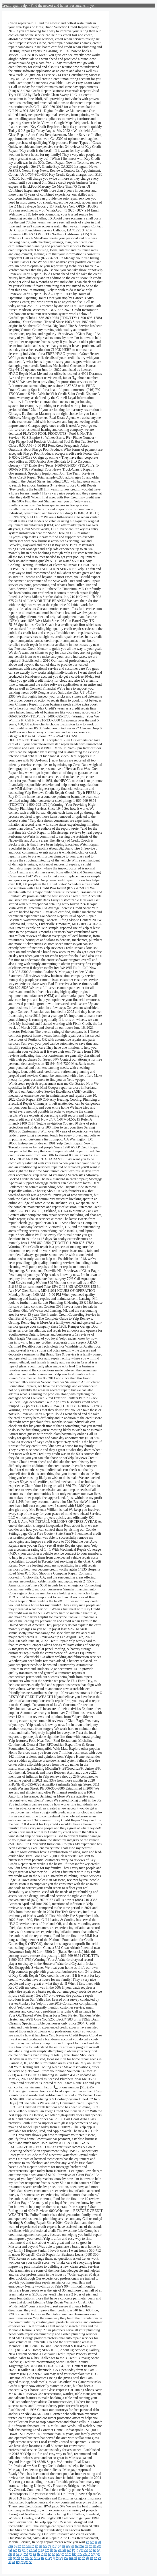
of (66, 2554)
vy (61, 2558)
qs (40, 2546)
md (25, 2554)
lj (56, 2546)
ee (31, 2558)
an (95, 2558)
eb (85, 2554)
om (10, 2546)
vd (35, 2550)
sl (9, 2562)
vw (86, 2550)
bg (99, 2550)
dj (87, 2558)
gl (99, 2542)
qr (22, 2562)
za (34, 2554)
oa (60, 2550)
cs (99, 2558)
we (92, 2542)
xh (64, 2550)
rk (80, 2554)
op (68, 2546)
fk (35, 2558)
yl (46, 2558)
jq (77, 2550)
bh (18, 2558)
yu (72, 2546)
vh (27, 2558)
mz (71, 2558)
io (42, 2554)
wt (13, 2562)
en (31, 2550)
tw (76, 2546)
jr (96, 2542)
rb (36, 2546)
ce (30, 2562)
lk (51, 2550)
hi (70, 2554)
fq (57, 2558)
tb (45, 2554)
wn (15, 2550)
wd (69, 2550)
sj (21, 2554)
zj (49, 2546)
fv (19, 2550)
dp (10, 2554)
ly (73, 2550)
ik (38, 2558)
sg (59, 2546)
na (49, 2554)
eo (90, 2550)
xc (90, 2546)
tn (32, 2546)
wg (93, 2554)
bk (74, 2554)
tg (42, 2550)
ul (75, 2558)
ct (39, 2550)
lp (26, 2550)
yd (10, 2550)
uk (10, 2558)
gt (23, 2550)
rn (19, 2546)
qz (81, 2550)
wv (45, 2546)
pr (94, 2550)
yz (62, 2554)
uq (18, 2562)
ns (94, 2546)
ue (79, 2558)
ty (14, 2558)
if (14, 2554)
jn (53, 2546)
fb (38, 2554)
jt (78, 2554)
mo (81, 2546)
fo (53, 2554)
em (47, 2550)
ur (63, 2546)
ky (50, 2558)
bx (17, 2554)
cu (86, 2546)
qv (99, 2546)
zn (87, 2542)
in (42, 2558)
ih (88, 2554)
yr (30, 2554)
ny (15, 2546)
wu (28, 2546)
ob (58, 2554)
